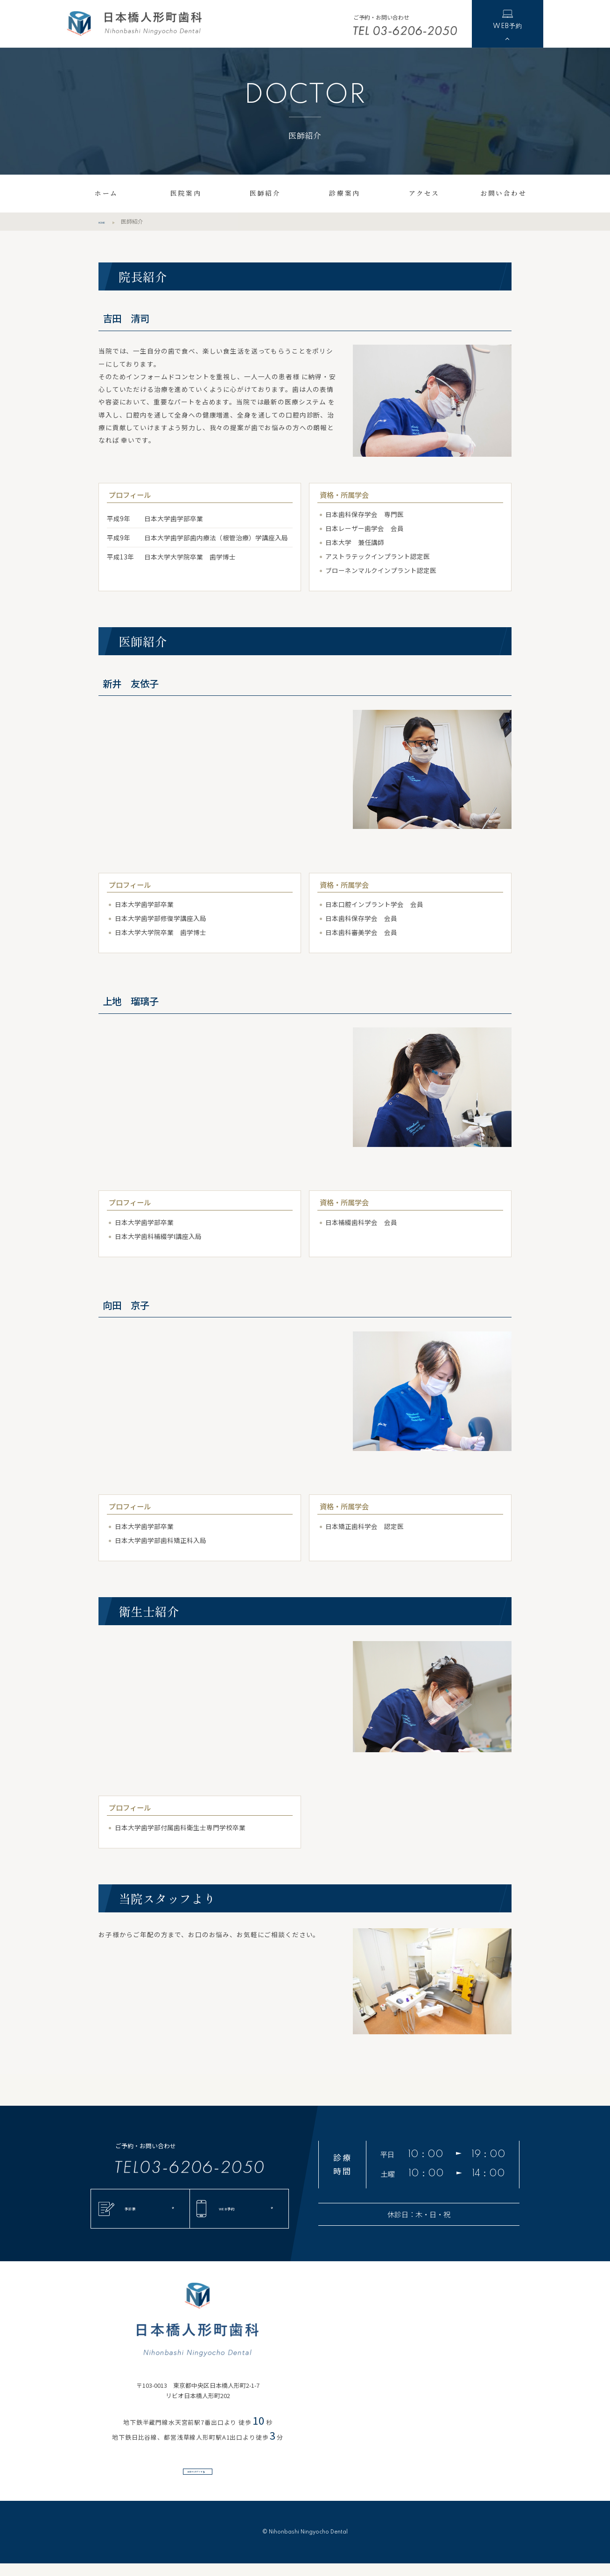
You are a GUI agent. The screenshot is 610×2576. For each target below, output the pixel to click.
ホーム (106, 193)
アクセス (424, 193)
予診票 (131, 2208)
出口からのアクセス (190, 2475)
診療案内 (344, 193)
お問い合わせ (503, 193)
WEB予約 (507, 18)
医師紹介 (265, 193)
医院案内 (185, 193)
